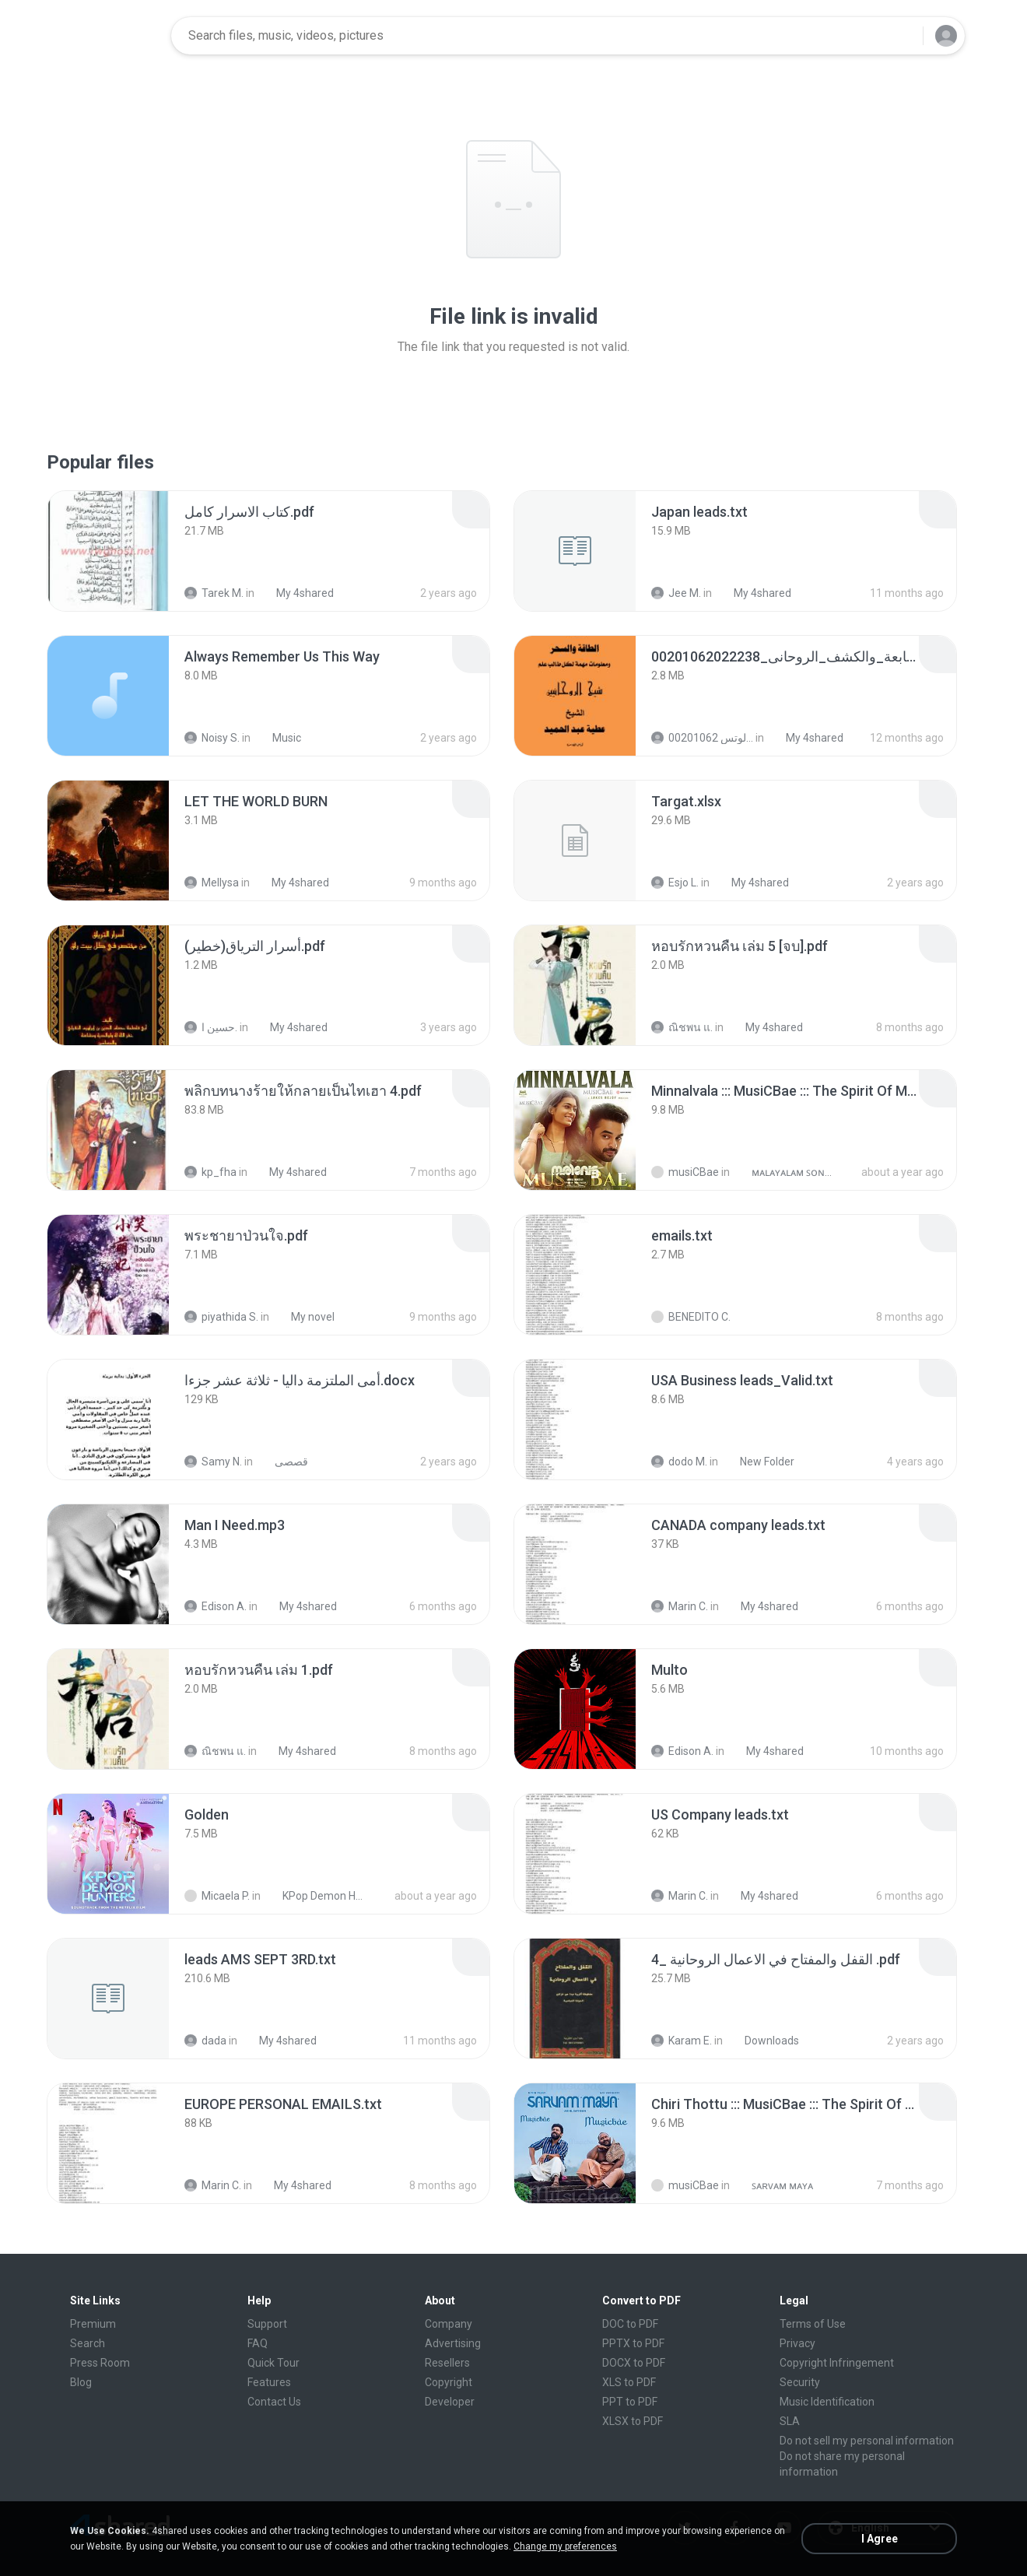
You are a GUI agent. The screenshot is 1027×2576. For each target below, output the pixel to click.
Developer (450, 2401)
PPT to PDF (629, 2401)
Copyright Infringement (837, 2363)
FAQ (257, 2343)
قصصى (283, 1461)
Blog (81, 2382)
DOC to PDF (630, 2324)
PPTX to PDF (633, 2343)
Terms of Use (813, 2324)
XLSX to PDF (632, 2421)
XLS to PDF (629, 2382)
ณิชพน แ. (682, 1027)
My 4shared (296, 593)
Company (448, 2324)
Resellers (447, 2363)
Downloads (763, 2040)
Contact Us (274, 2401)
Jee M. (676, 593)
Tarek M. (214, 593)
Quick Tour (273, 2363)
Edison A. (215, 1606)
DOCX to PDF (633, 2363)
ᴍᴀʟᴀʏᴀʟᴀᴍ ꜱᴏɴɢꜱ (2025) (785, 1172)
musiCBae (685, 1172)
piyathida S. (221, 1317)
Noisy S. (212, 738)
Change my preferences (565, 2546)
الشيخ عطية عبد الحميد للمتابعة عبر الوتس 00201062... (702, 738)
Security (800, 2382)
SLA (790, 2421)
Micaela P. (217, 1896)
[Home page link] (109, 36)
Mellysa (211, 882)
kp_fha (210, 1172)
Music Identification (827, 2401)
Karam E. (681, 2040)
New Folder (758, 1461)
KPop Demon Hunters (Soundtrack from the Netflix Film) (316, 1896)
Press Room (100, 2363)
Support (267, 2324)
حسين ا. (210, 1027)
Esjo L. (675, 882)
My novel (304, 1317)
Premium (93, 2324)
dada (205, 2040)
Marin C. (679, 1606)
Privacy (797, 2343)
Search (87, 2343)
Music (278, 738)
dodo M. (679, 1461)
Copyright (448, 2382)
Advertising (453, 2343)
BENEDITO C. (691, 1317)
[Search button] (901, 35)
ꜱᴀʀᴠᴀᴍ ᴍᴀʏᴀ (773, 2185)
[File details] (108, 551)
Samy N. (213, 1461)
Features (269, 2382)
